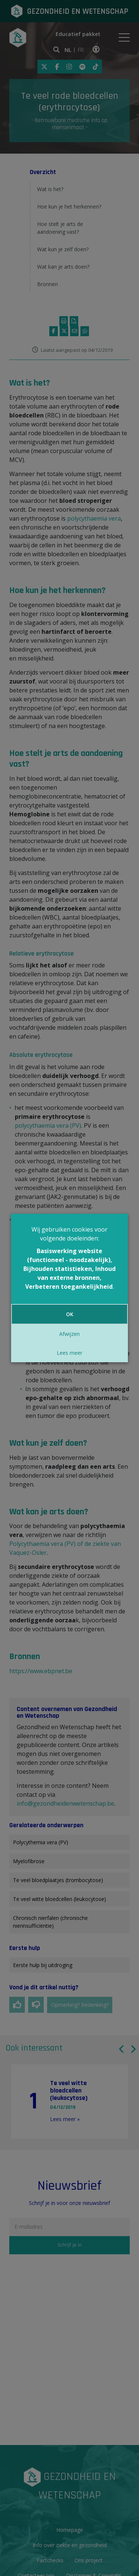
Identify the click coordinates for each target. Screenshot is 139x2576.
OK (69, 1314)
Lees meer (69, 1352)
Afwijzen (69, 1333)
